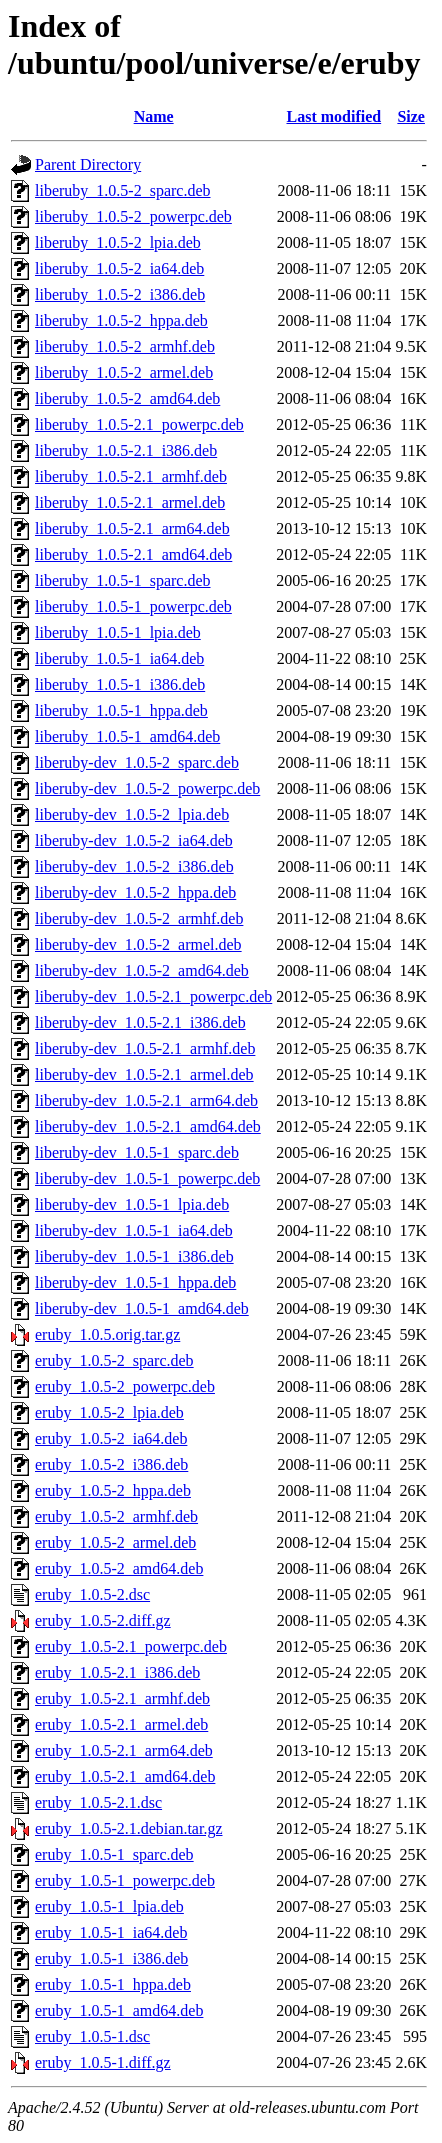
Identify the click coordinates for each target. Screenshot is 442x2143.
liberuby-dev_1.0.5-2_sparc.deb (137, 762)
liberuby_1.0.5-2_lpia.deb (118, 242)
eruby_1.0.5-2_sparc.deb (114, 1360)
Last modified (333, 116)
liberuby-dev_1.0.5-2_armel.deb (138, 944)
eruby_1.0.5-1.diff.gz (103, 2062)
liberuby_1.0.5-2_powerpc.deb (133, 216)
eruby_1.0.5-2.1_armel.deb (121, 1724)
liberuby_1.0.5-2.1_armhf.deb (131, 476)
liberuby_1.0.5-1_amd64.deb (127, 736)
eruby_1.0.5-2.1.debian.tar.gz (129, 1828)
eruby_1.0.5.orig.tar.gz (107, 1334)
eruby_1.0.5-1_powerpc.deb (125, 1880)
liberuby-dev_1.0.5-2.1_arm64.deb (146, 1100)
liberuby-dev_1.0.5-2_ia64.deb (134, 840)
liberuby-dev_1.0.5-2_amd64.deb (142, 970)
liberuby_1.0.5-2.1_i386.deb (126, 450)
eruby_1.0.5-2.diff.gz (103, 1620)
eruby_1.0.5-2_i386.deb (111, 1464)
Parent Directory (88, 164)
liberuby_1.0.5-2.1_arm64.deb (132, 528)
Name (154, 116)
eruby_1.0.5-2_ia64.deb (111, 1438)
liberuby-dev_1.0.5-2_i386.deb (134, 866)
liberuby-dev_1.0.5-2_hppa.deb (135, 892)
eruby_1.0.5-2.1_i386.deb (117, 1672)
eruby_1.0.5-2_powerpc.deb (125, 1386)
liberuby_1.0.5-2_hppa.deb (121, 320)
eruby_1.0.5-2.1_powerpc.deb (131, 1646)
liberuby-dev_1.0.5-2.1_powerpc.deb (153, 996)
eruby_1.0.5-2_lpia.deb (109, 1412)
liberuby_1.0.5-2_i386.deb (120, 294)
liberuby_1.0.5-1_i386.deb (120, 684)
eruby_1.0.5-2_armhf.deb (116, 1516)
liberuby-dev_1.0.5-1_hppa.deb (135, 1282)
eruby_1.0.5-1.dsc (92, 2036)
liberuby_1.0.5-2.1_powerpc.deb (139, 424)
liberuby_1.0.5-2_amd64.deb (127, 398)
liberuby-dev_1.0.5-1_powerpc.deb (147, 1178)
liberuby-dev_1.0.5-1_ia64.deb (134, 1230)
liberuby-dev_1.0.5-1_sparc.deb (137, 1152)
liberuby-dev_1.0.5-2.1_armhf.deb (145, 1048)
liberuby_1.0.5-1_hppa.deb (121, 710)
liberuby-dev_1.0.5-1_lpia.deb (132, 1204)
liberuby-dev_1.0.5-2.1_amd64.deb (148, 1126)
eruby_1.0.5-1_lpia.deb (109, 1906)
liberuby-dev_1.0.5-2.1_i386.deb (140, 1022)
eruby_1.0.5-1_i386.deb (111, 1958)
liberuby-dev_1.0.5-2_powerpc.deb (147, 788)
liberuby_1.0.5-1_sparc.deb (123, 580)
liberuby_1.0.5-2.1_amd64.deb (133, 554)
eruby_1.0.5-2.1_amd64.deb (125, 1776)
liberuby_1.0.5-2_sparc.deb (123, 190)
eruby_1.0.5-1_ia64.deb (111, 1932)
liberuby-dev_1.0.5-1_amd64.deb (142, 1308)
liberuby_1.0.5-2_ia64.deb (119, 268)
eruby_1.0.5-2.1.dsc (98, 1802)
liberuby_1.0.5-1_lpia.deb (118, 632)
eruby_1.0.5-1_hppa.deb (113, 1984)
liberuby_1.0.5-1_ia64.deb (119, 658)
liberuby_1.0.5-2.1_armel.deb (130, 502)
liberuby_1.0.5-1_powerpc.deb (133, 606)
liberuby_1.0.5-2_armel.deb (124, 372)
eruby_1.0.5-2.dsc (92, 1594)
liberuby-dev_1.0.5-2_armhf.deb (139, 918)
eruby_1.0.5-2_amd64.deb (119, 1568)
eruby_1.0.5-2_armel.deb (115, 1542)
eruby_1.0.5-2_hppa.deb (113, 1490)
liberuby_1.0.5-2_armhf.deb (125, 346)
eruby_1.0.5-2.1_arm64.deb (124, 1750)
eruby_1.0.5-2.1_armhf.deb (122, 1698)
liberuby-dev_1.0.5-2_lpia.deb (132, 814)
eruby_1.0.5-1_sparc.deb (114, 1854)
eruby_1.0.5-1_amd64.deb (119, 2010)
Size (411, 116)
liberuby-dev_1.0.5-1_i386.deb (134, 1256)
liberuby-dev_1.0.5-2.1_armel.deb (144, 1074)
